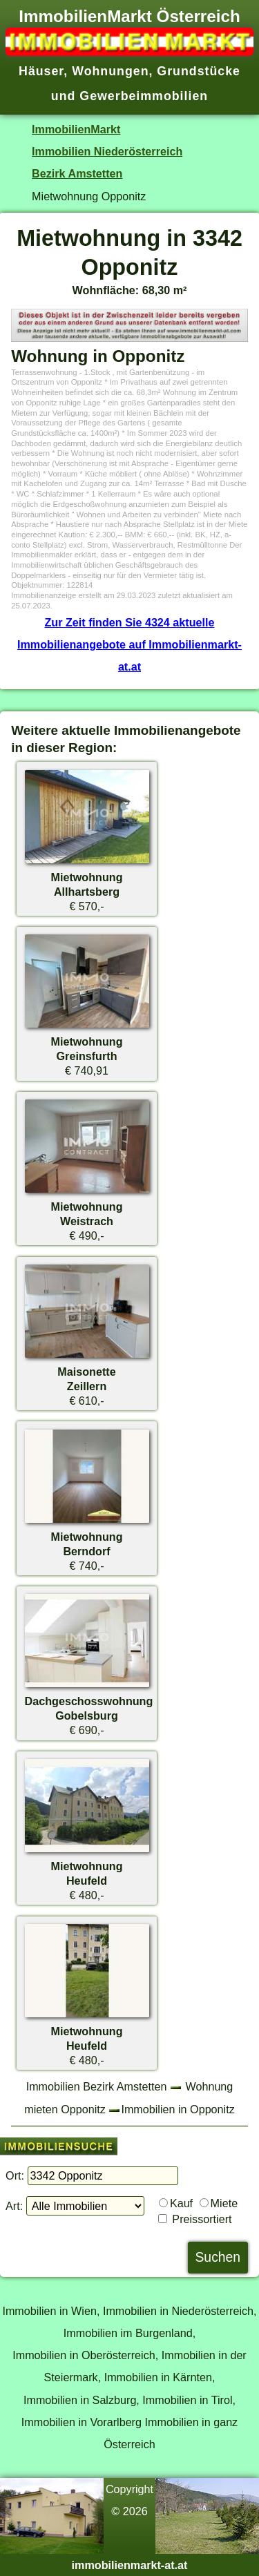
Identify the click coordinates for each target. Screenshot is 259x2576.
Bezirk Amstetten (77, 173)
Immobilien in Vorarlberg (81, 2422)
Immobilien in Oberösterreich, (85, 2355)
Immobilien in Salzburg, (81, 2400)
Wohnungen (110, 71)
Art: (14, 2206)
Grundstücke (198, 71)
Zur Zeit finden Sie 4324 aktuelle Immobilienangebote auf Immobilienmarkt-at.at (129, 644)
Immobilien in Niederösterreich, (180, 2311)
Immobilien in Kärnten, (159, 2377)
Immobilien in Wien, (50, 2311)
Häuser (41, 71)
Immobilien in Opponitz (177, 2109)
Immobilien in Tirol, (189, 2400)
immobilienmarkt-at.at (130, 2565)
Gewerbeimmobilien (143, 96)
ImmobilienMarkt (76, 129)
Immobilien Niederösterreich (107, 151)
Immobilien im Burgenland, (129, 2333)
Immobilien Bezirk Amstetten (96, 2086)
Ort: (15, 2175)
